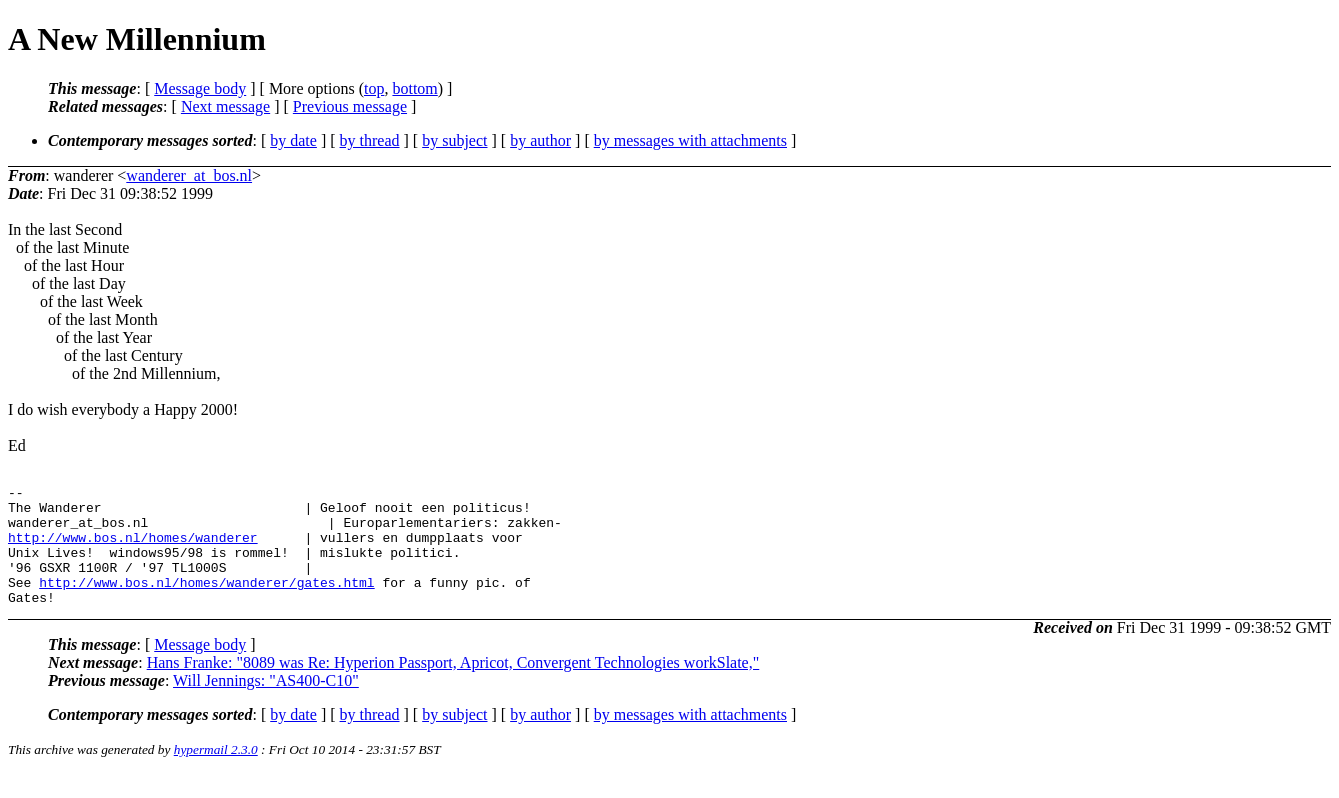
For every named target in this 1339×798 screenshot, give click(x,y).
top (374, 88)
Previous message (350, 106)
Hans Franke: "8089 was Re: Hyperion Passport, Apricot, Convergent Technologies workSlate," (453, 686)
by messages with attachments (690, 140)
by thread (370, 140)
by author (540, 140)
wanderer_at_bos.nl (189, 175)
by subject (454, 140)
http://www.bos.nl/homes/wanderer (133, 549)
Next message (225, 106)
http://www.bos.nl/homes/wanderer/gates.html (206, 603)
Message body (200, 88)
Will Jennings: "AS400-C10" (266, 704)
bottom (414, 88)
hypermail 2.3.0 (216, 773)
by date (293, 140)
